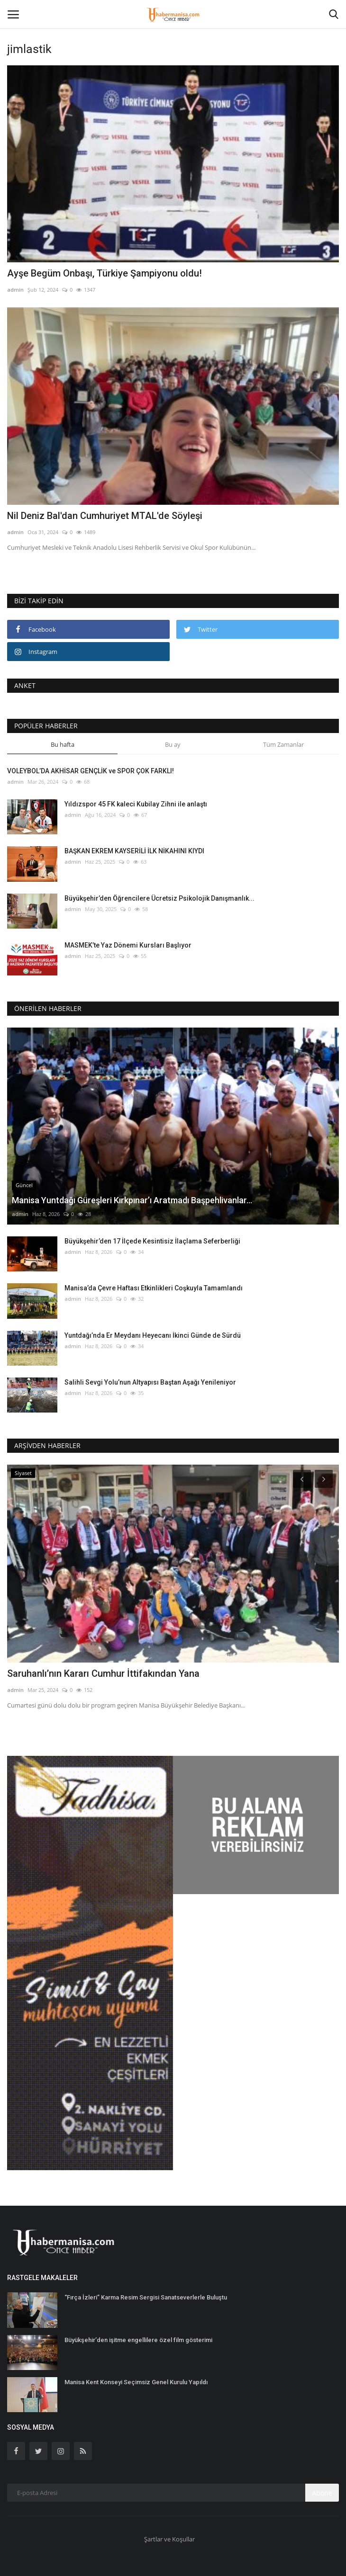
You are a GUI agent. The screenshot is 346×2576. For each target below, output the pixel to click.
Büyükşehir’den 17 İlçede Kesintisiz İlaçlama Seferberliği (152, 1241)
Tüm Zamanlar (283, 744)
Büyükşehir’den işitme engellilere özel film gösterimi (138, 2339)
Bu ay (173, 744)
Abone (322, 2492)
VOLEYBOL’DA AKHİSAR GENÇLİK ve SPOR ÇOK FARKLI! (90, 771)
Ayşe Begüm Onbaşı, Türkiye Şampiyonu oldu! (104, 273)
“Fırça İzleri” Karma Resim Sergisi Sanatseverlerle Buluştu (145, 2297)
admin (15, 289)
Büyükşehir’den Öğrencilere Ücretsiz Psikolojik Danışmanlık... (159, 898)
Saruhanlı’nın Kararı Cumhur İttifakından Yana (103, 1673)
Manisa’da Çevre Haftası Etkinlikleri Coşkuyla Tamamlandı (153, 1288)
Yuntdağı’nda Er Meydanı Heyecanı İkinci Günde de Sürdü (152, 1335)
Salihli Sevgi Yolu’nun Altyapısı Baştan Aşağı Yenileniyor (150, 1382)
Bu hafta (62, 744)
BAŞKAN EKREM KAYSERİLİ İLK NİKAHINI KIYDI (134, 851)
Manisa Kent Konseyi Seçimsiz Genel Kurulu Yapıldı (136, 2382)
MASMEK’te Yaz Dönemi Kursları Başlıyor (127, 945)
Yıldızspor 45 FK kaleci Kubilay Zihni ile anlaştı (135, 804)
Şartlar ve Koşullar (169, 2539)
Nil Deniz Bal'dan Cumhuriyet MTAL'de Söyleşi (104, 515)
